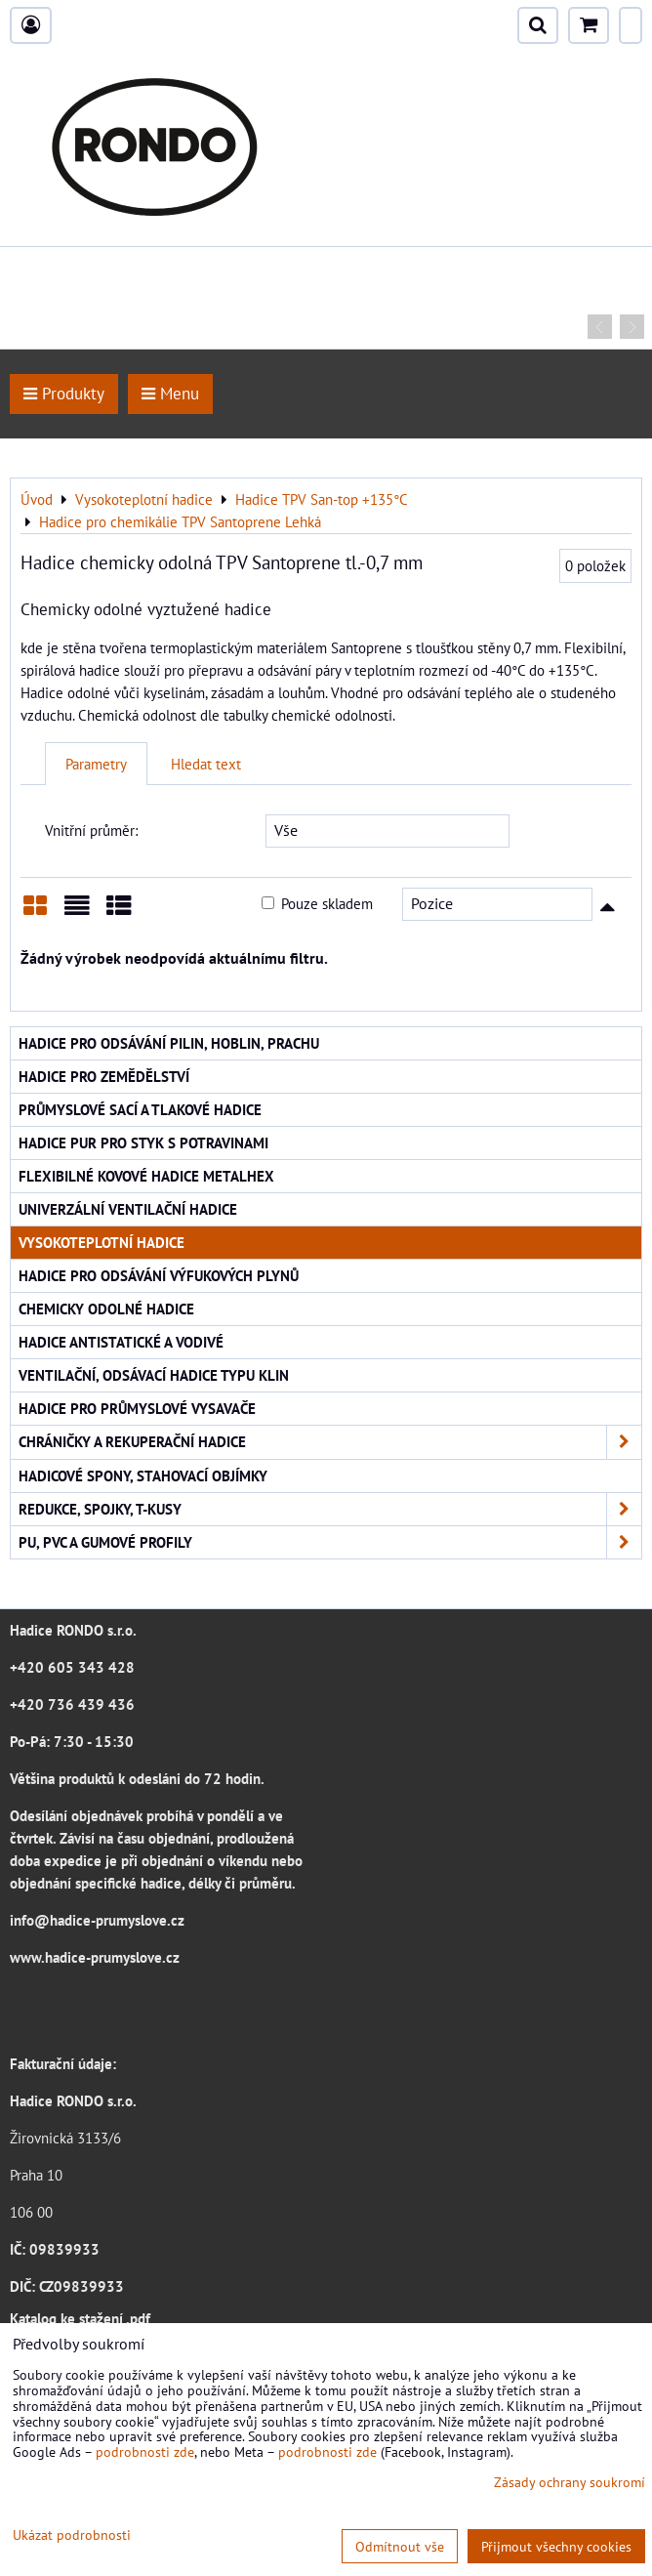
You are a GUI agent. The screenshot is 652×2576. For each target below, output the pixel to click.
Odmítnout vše (399, 2546)
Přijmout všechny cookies (556, 2546)
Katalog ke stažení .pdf (80, 2318)
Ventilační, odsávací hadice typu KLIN (154, 1375)
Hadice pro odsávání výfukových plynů (159, 1275)
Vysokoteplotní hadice (101, 1242)
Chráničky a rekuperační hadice (330, 1442)
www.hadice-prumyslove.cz (95, 1957)
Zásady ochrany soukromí (569, 2481)
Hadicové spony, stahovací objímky (143, 1475)
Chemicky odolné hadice (106, 1308)
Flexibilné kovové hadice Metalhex (146, 1175)
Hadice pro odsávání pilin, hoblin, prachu (169, 1043)
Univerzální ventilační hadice (128, 1209)
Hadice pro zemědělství (104, 1076)
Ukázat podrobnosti (72, 2535)
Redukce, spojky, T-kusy (330, 1509)
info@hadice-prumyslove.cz (97, 1920)
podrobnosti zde (145, 2451)
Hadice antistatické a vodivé (121, 1341)
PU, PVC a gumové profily (330, 1542)
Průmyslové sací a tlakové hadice (140, 1109)
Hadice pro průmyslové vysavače (137, 1408)
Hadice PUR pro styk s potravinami (143, 1142)
